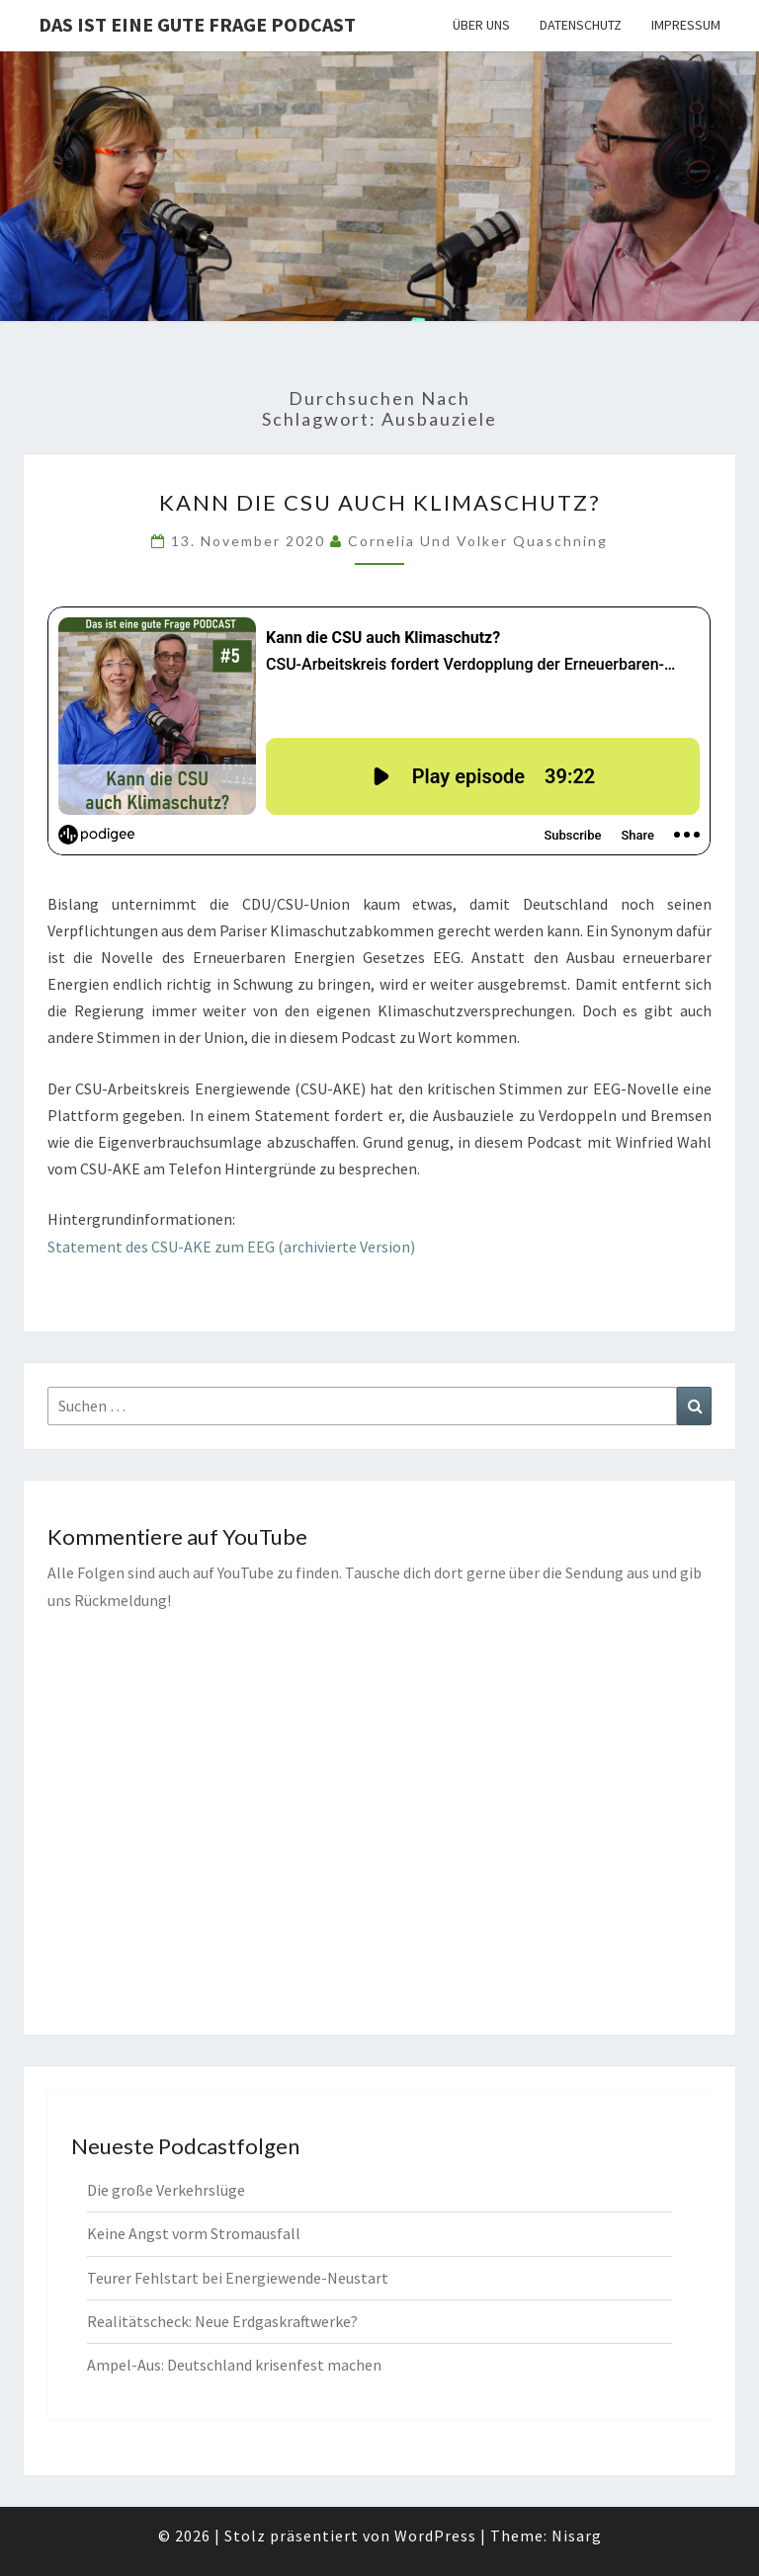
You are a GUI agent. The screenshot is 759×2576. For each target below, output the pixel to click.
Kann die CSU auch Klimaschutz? (380, 502)
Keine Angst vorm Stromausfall (193, 2233)
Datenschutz (581, 25)
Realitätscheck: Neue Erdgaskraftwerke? (222, 2321)
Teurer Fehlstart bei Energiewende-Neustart (237, 2278)
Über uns (481, 25)
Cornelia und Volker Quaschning (478, 540)
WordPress (435, 2535)
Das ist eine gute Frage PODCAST (197, 24)
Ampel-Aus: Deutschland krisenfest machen (234, 2365)
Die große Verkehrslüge (166, 2190)
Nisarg (576, 2535)
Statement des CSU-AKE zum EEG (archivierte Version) (231, 1246)
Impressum (685, 25)
